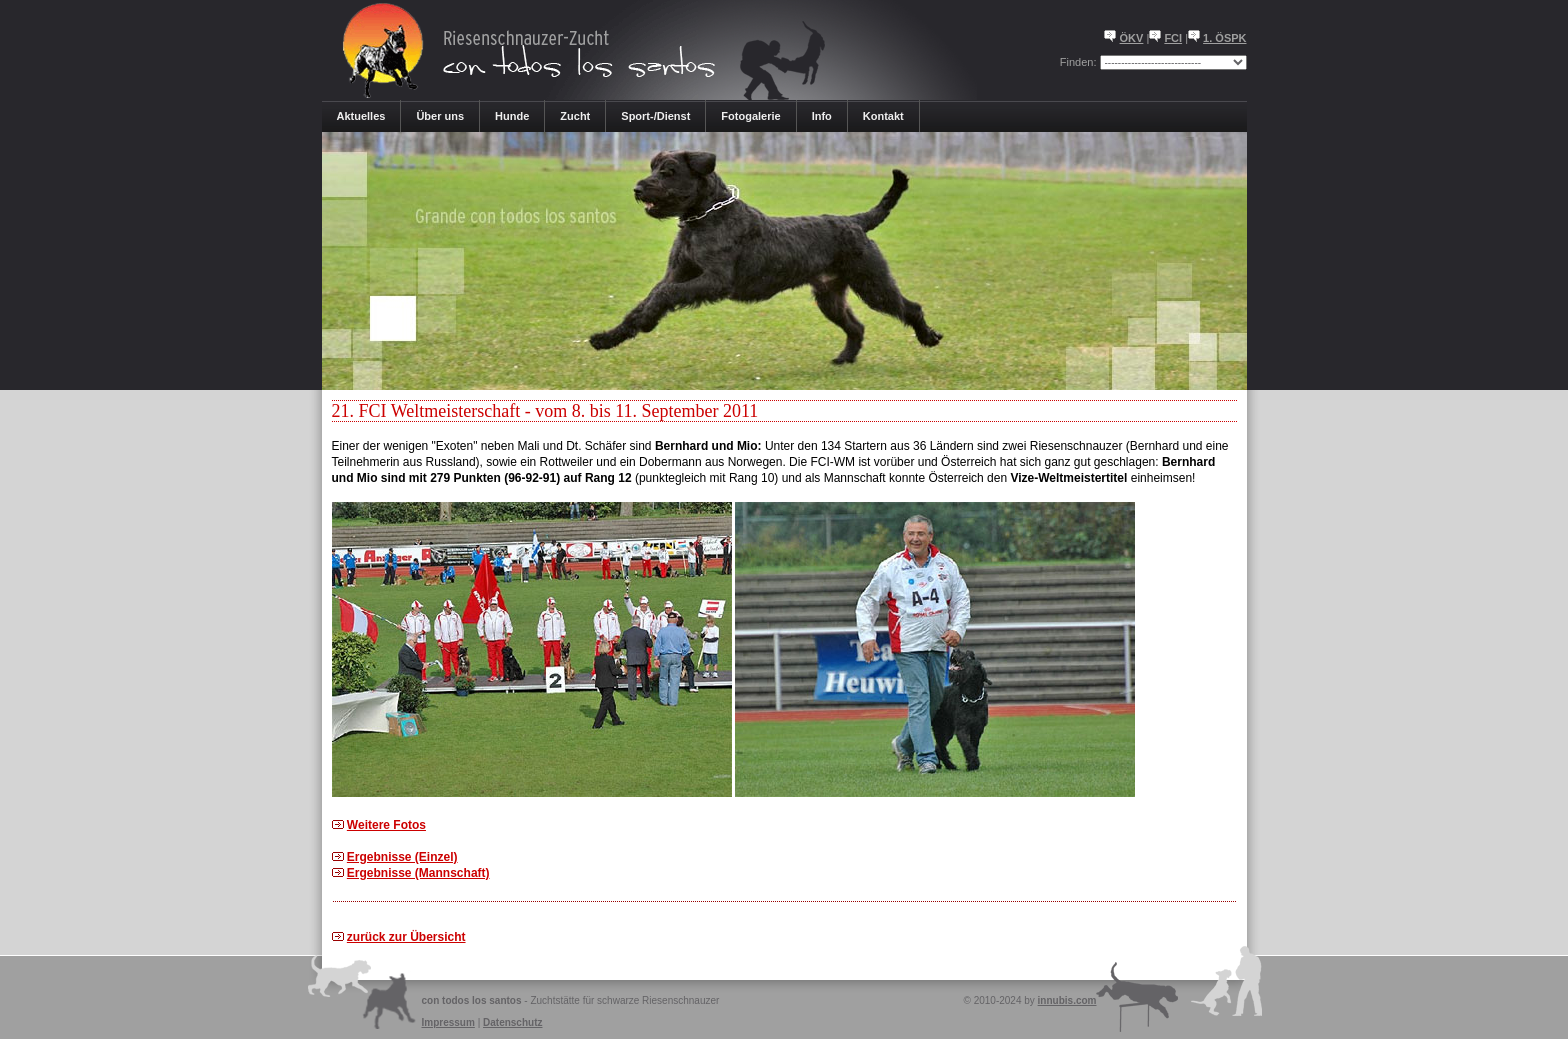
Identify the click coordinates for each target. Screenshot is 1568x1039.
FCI (1173, 38)
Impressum (448, 1022)
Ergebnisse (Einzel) (402, 857)
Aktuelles (361, 116)
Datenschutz (512, 1022)
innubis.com (1067, 1000)
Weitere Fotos (386, 825)
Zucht (575, 116)
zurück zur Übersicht (406, 937)
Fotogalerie (750, 116)
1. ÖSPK (1224, 38)
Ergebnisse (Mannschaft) (418, 873)
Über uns (440, 116)
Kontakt (883, 116)
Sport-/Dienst (655, 116)
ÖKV (1132, 38)
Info (822, 116)
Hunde (512, 116)
